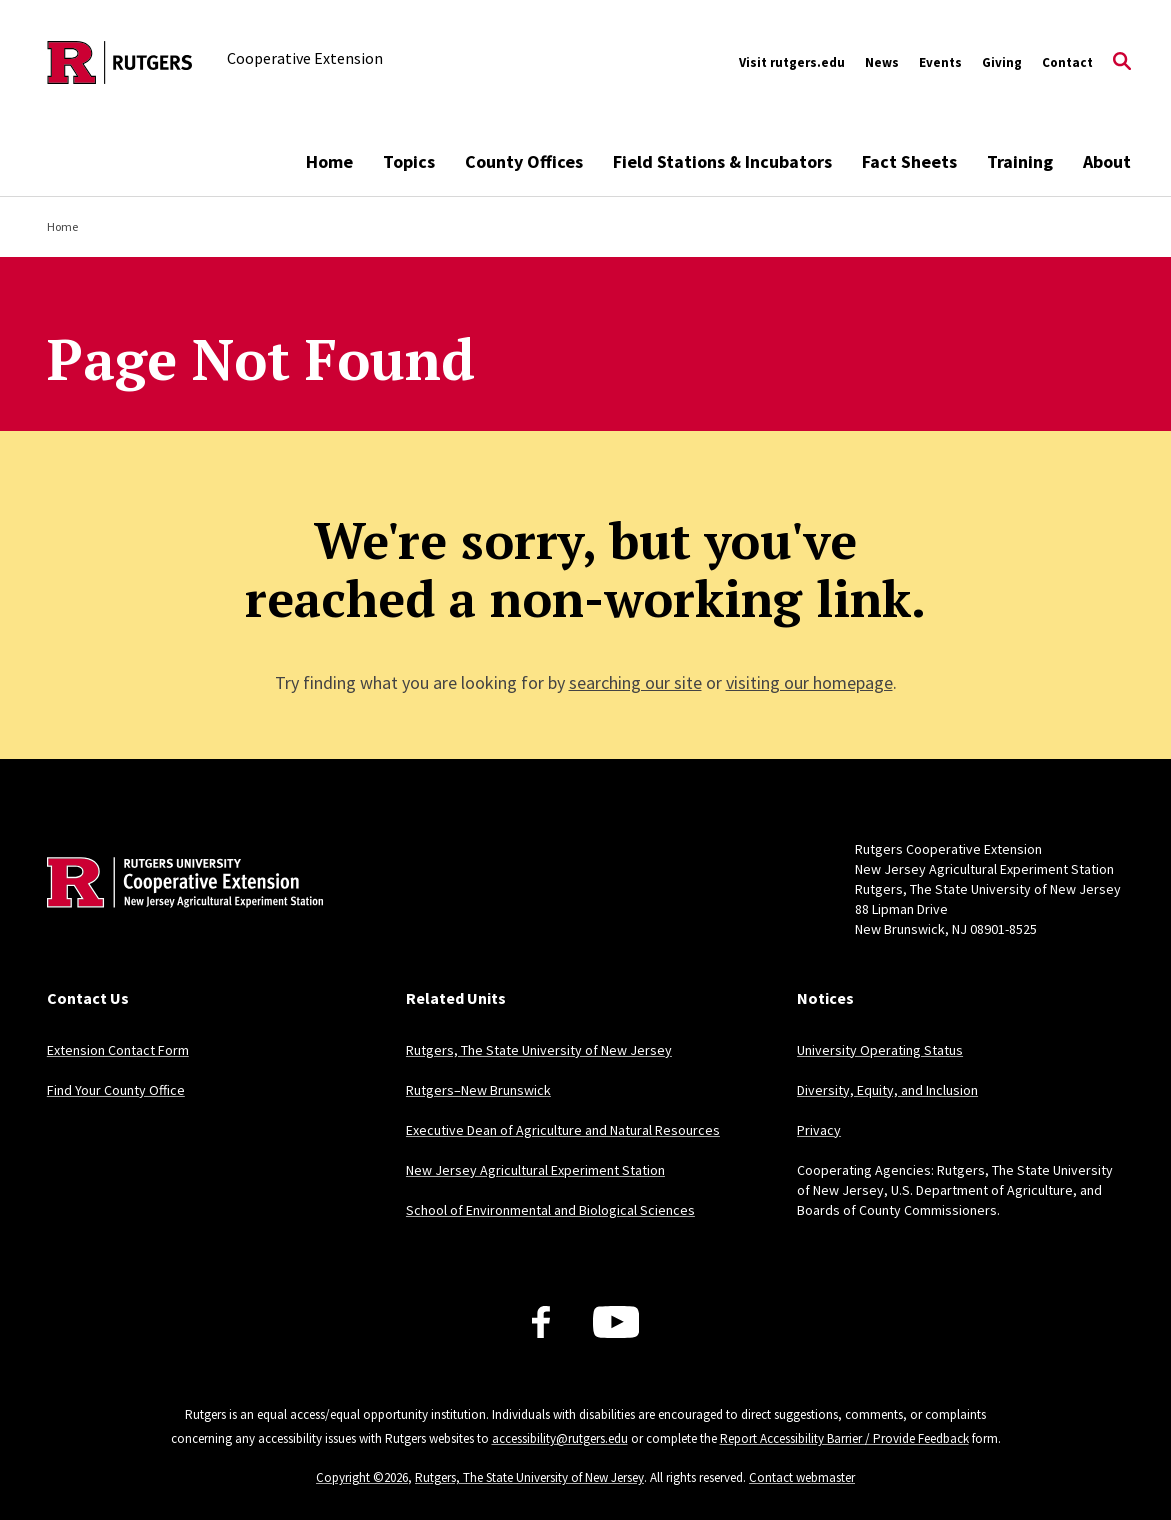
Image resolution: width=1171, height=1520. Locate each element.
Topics (409, 161)
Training (1020, 161)
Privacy (819, 1130)
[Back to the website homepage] (120, 62)
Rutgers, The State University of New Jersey (539, 1050)
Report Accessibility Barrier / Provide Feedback (844, 1438)
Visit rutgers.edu (792, 62)
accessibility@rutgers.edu (560, 1438)
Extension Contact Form (118, 1050)
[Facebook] (541, 1322)
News (882, 62)
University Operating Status (880, 1050)
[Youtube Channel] (616, 1322)
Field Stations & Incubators (722, 161)
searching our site (635, 682)
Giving (1002, 62)
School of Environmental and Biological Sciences (550, 1210)
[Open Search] (1122, 63)
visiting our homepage (809, 682)
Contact (1067, 62)
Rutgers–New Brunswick (478, 1090)
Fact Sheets (909, 161)
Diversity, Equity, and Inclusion (887, 1090)
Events (940, 62)
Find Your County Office (116, 1090)
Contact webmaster (802, 1477)
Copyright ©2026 (362, 1477)
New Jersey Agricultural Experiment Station (535, 1170)
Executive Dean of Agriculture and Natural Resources (563, 1130)
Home (329, 161)
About (1107, 161)
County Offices (524, 161)
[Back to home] (179, 913)
